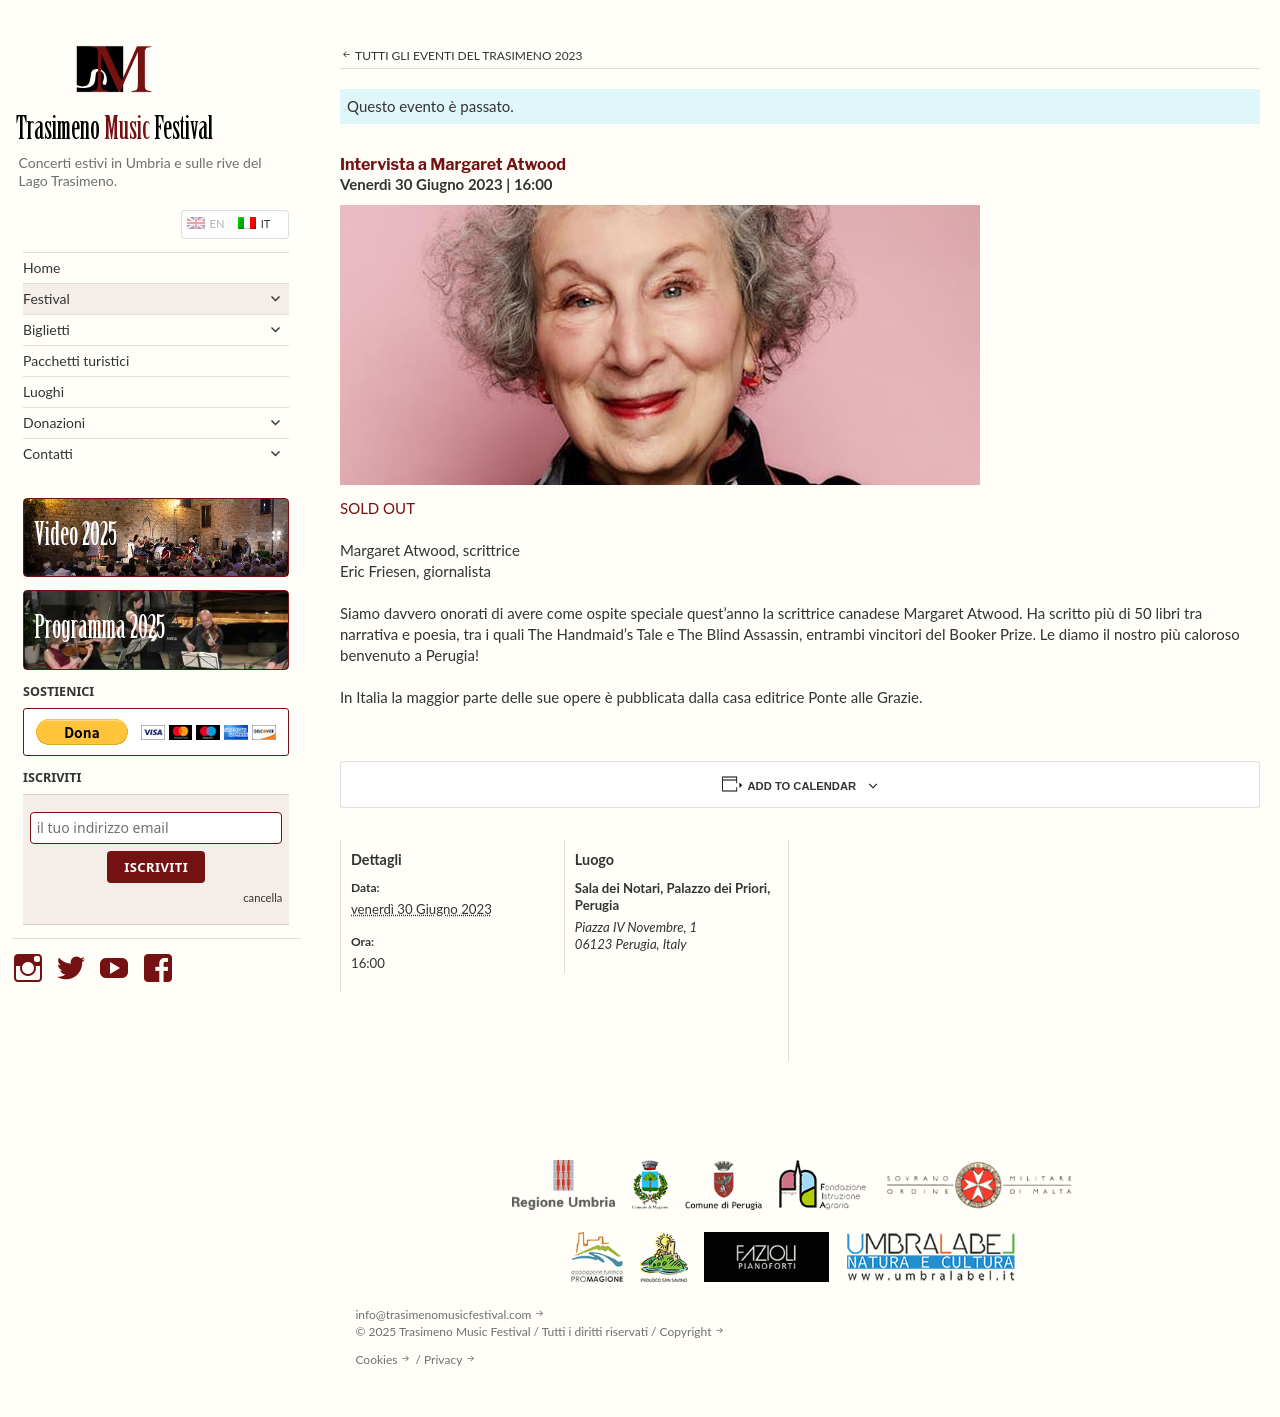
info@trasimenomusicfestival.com (443, 1314)
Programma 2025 (99, 630)
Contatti (48, 453)
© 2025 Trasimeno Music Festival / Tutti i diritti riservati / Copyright (533, 1331)
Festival (46, 298)
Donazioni (54, 422)
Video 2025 (75, 537)
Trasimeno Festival (114, 130)
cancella (262, 897)
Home (41, 267)
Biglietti (46, 329)
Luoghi (43, 391)
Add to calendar (802, 786)
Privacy (443, 1359)
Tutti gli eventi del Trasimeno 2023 (461, 55)
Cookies (376, 1359)
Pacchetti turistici (76, 360)
